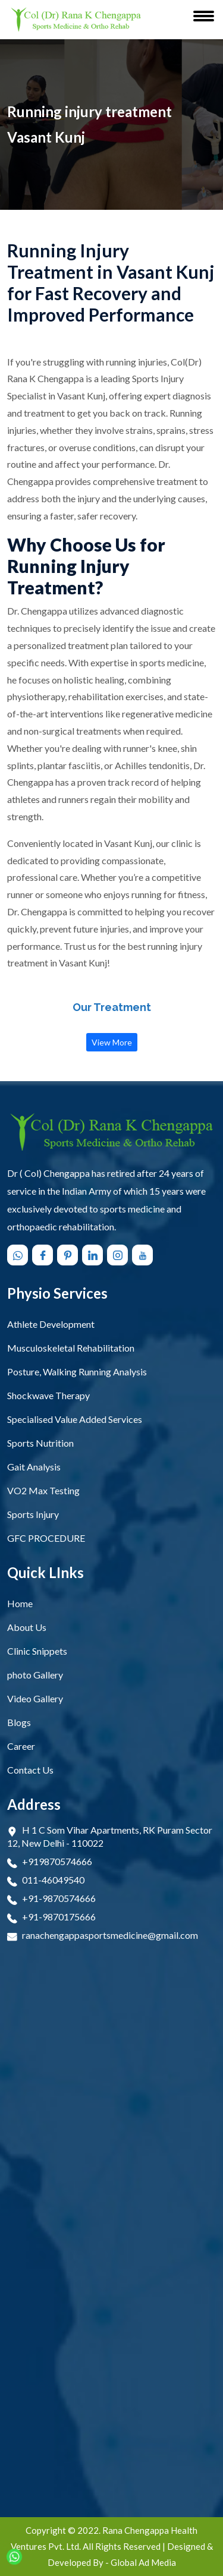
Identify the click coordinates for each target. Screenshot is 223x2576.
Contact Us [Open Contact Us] (30, 1769)
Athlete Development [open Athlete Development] (51, 1324)
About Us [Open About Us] (26, 1627)
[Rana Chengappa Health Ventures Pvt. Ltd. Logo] (76, 19)
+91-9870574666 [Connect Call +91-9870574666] (59, 1898)
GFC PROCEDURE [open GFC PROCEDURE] (46, 1538)
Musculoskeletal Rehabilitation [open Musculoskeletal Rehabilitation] (70, 1347)
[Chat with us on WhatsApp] (18, 1255)
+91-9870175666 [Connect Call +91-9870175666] (59, 1916)
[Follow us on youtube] (143, 1255)
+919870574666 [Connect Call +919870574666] (57, 1861)
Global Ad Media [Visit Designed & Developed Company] (143, 2562)
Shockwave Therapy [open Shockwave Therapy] (48, 1395)
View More (112, 1042)
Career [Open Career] (21, 1746)
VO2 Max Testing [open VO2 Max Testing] (43, 1490)
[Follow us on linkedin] (93, 1255)
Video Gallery (35, 1698)
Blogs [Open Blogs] (19, 1722)
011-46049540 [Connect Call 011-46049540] (53, 1879)
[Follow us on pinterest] (68, 1255)
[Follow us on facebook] (43, 1255)
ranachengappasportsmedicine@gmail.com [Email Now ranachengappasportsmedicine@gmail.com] (110, 1935)
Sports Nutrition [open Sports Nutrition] (40, 1442)
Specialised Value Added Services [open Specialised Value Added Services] (74, 1419)
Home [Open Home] (20, 1603)
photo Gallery (35, 1674)
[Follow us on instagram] (118, 1255)
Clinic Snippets (37, 1651)
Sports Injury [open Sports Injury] (33, 1514)
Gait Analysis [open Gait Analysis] (34, 1466)
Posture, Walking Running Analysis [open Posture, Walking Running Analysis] (77, 1371)
